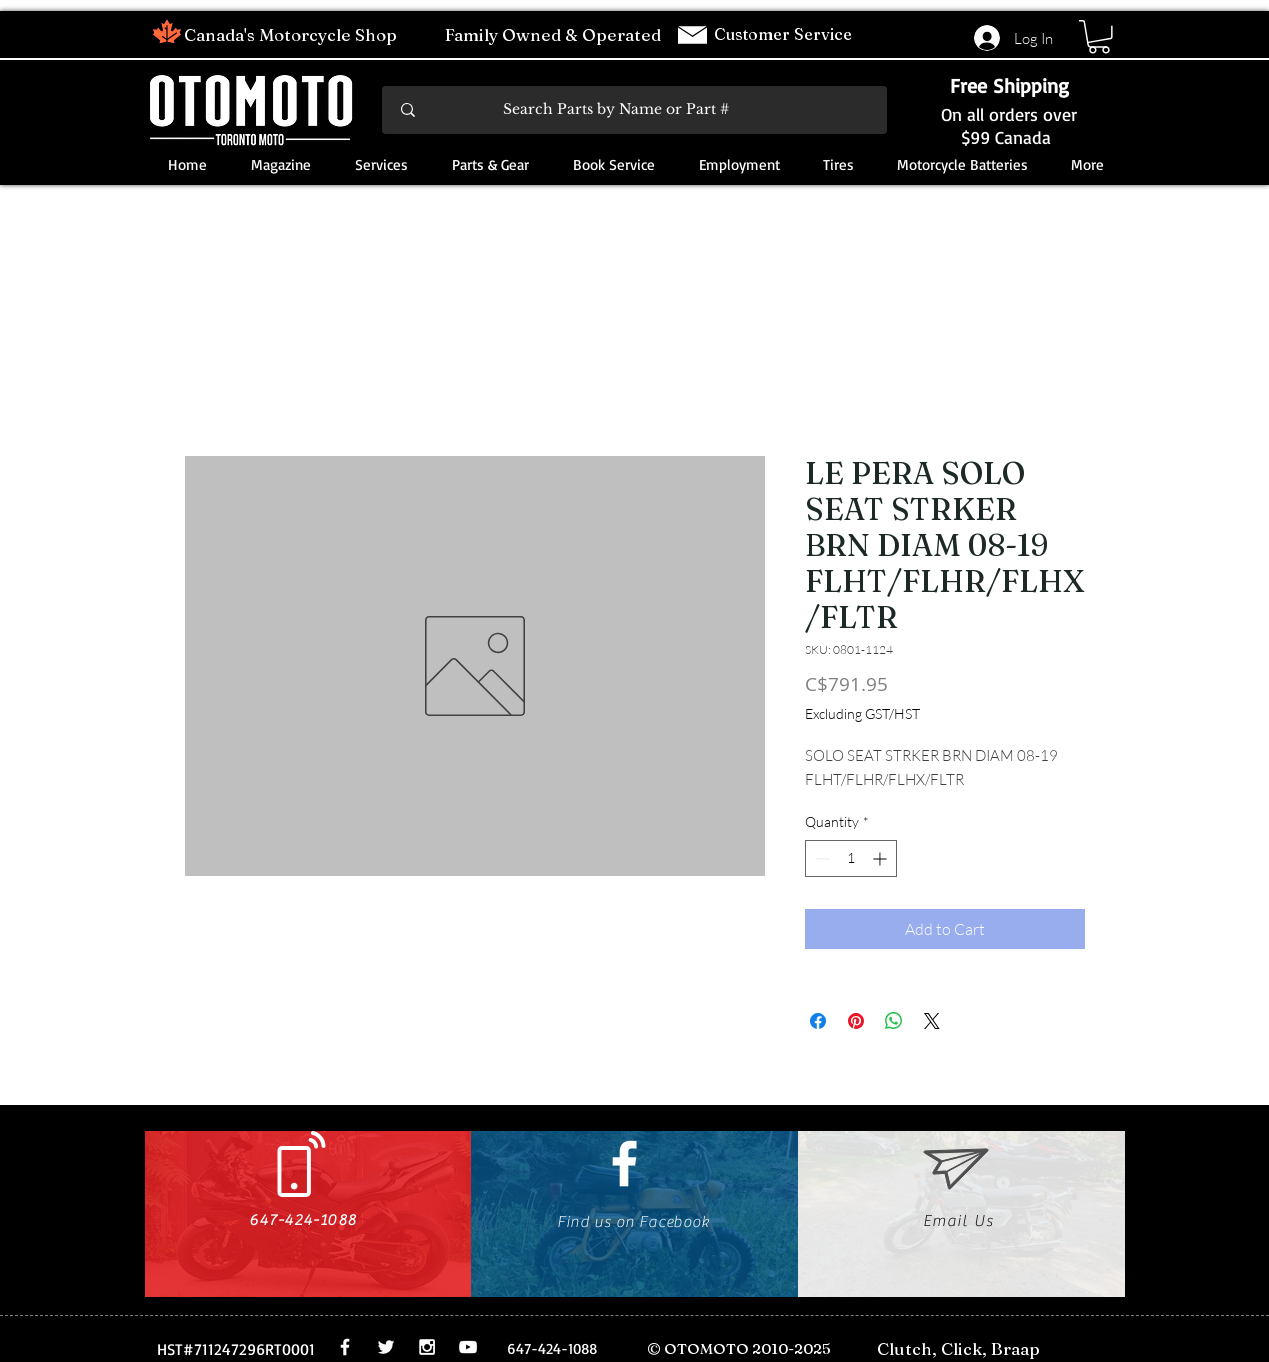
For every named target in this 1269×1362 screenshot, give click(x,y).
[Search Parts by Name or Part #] (636, 110)
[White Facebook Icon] (624, 1163)
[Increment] (881, 858)
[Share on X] (932, 1021)
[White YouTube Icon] (468, 1347)
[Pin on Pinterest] (856, 1021)
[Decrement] (820, 858)
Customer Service (785, 34)
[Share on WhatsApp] (894, 1021)
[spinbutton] (851, 858)
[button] (1099, 37)
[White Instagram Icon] (427, 1347)
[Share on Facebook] (818, 1021)
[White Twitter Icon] (386, 1347)
